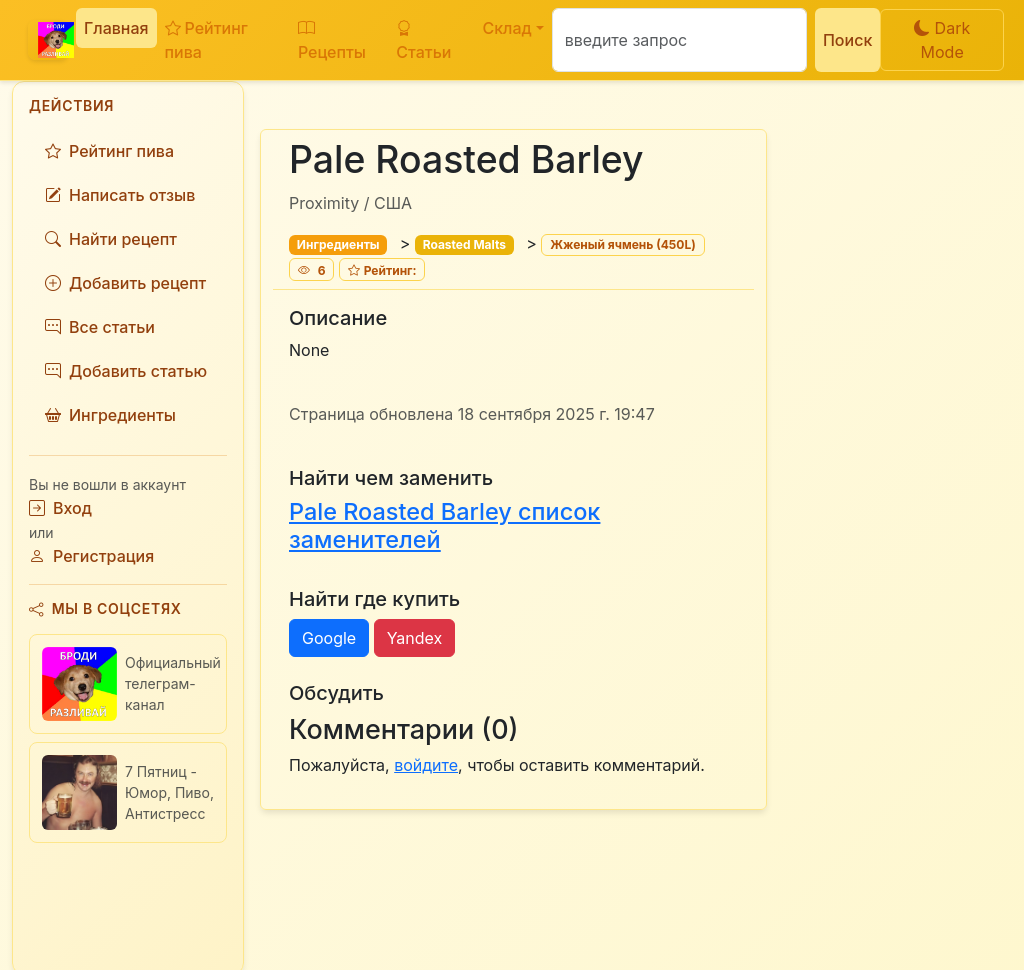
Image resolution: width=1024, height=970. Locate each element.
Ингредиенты (110, 415)
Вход (60, 508)
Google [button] (329, 638)
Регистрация (91, 556)
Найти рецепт (111, 239)
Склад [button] (506, 28)
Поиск (847, 40)
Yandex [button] (415, 638)
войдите (426, 765)
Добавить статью (126, 371)
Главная (116, 28)
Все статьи (100, 327)
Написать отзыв (120, 195)
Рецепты (332, 40)
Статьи (423, 40)
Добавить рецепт (125, 283)
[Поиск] (679, 40)
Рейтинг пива (206, 40)
